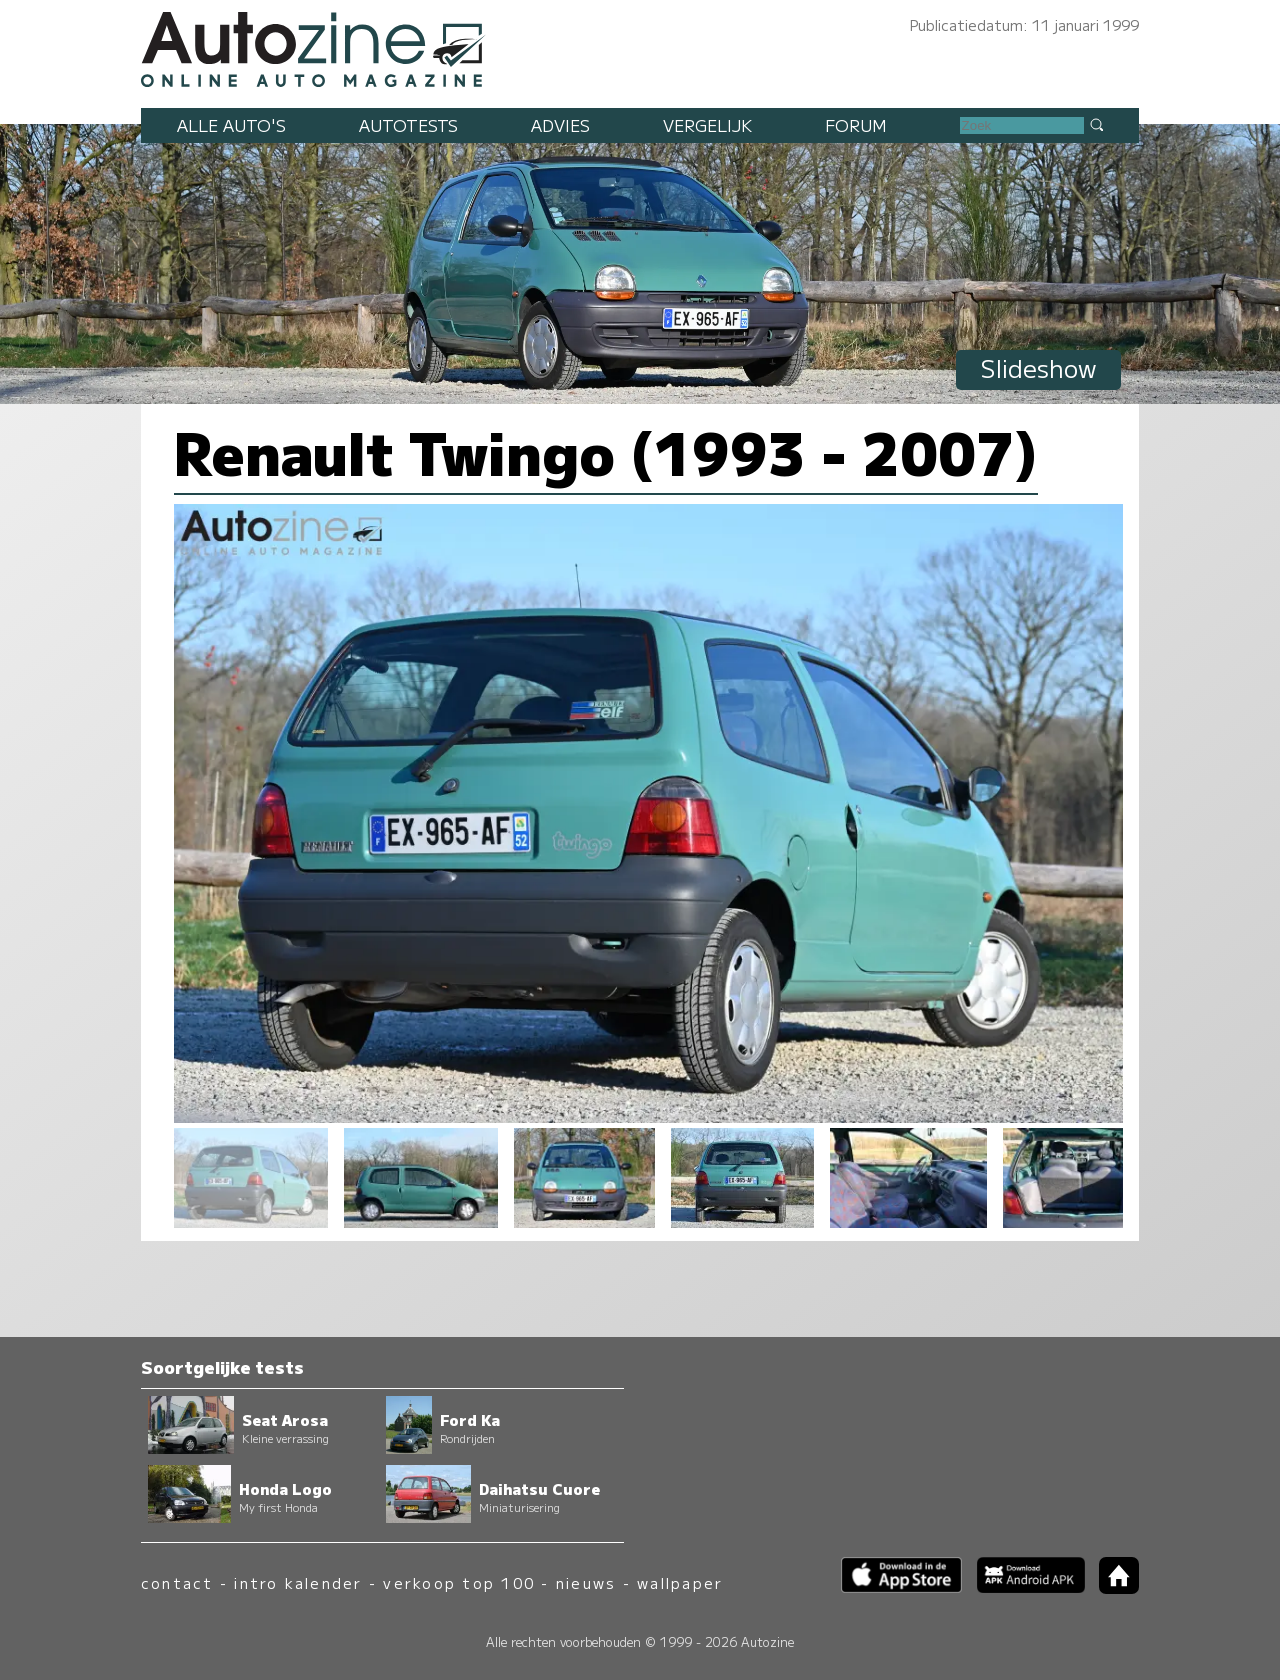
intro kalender (298, 1582)
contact (177, 1582)
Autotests (408, 125)
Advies (560, 125)
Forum (856, 125)
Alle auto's (231, 125)
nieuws (586, 1582)
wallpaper (680, 1582)
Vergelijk (707, 125)
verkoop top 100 (459, 1582)
